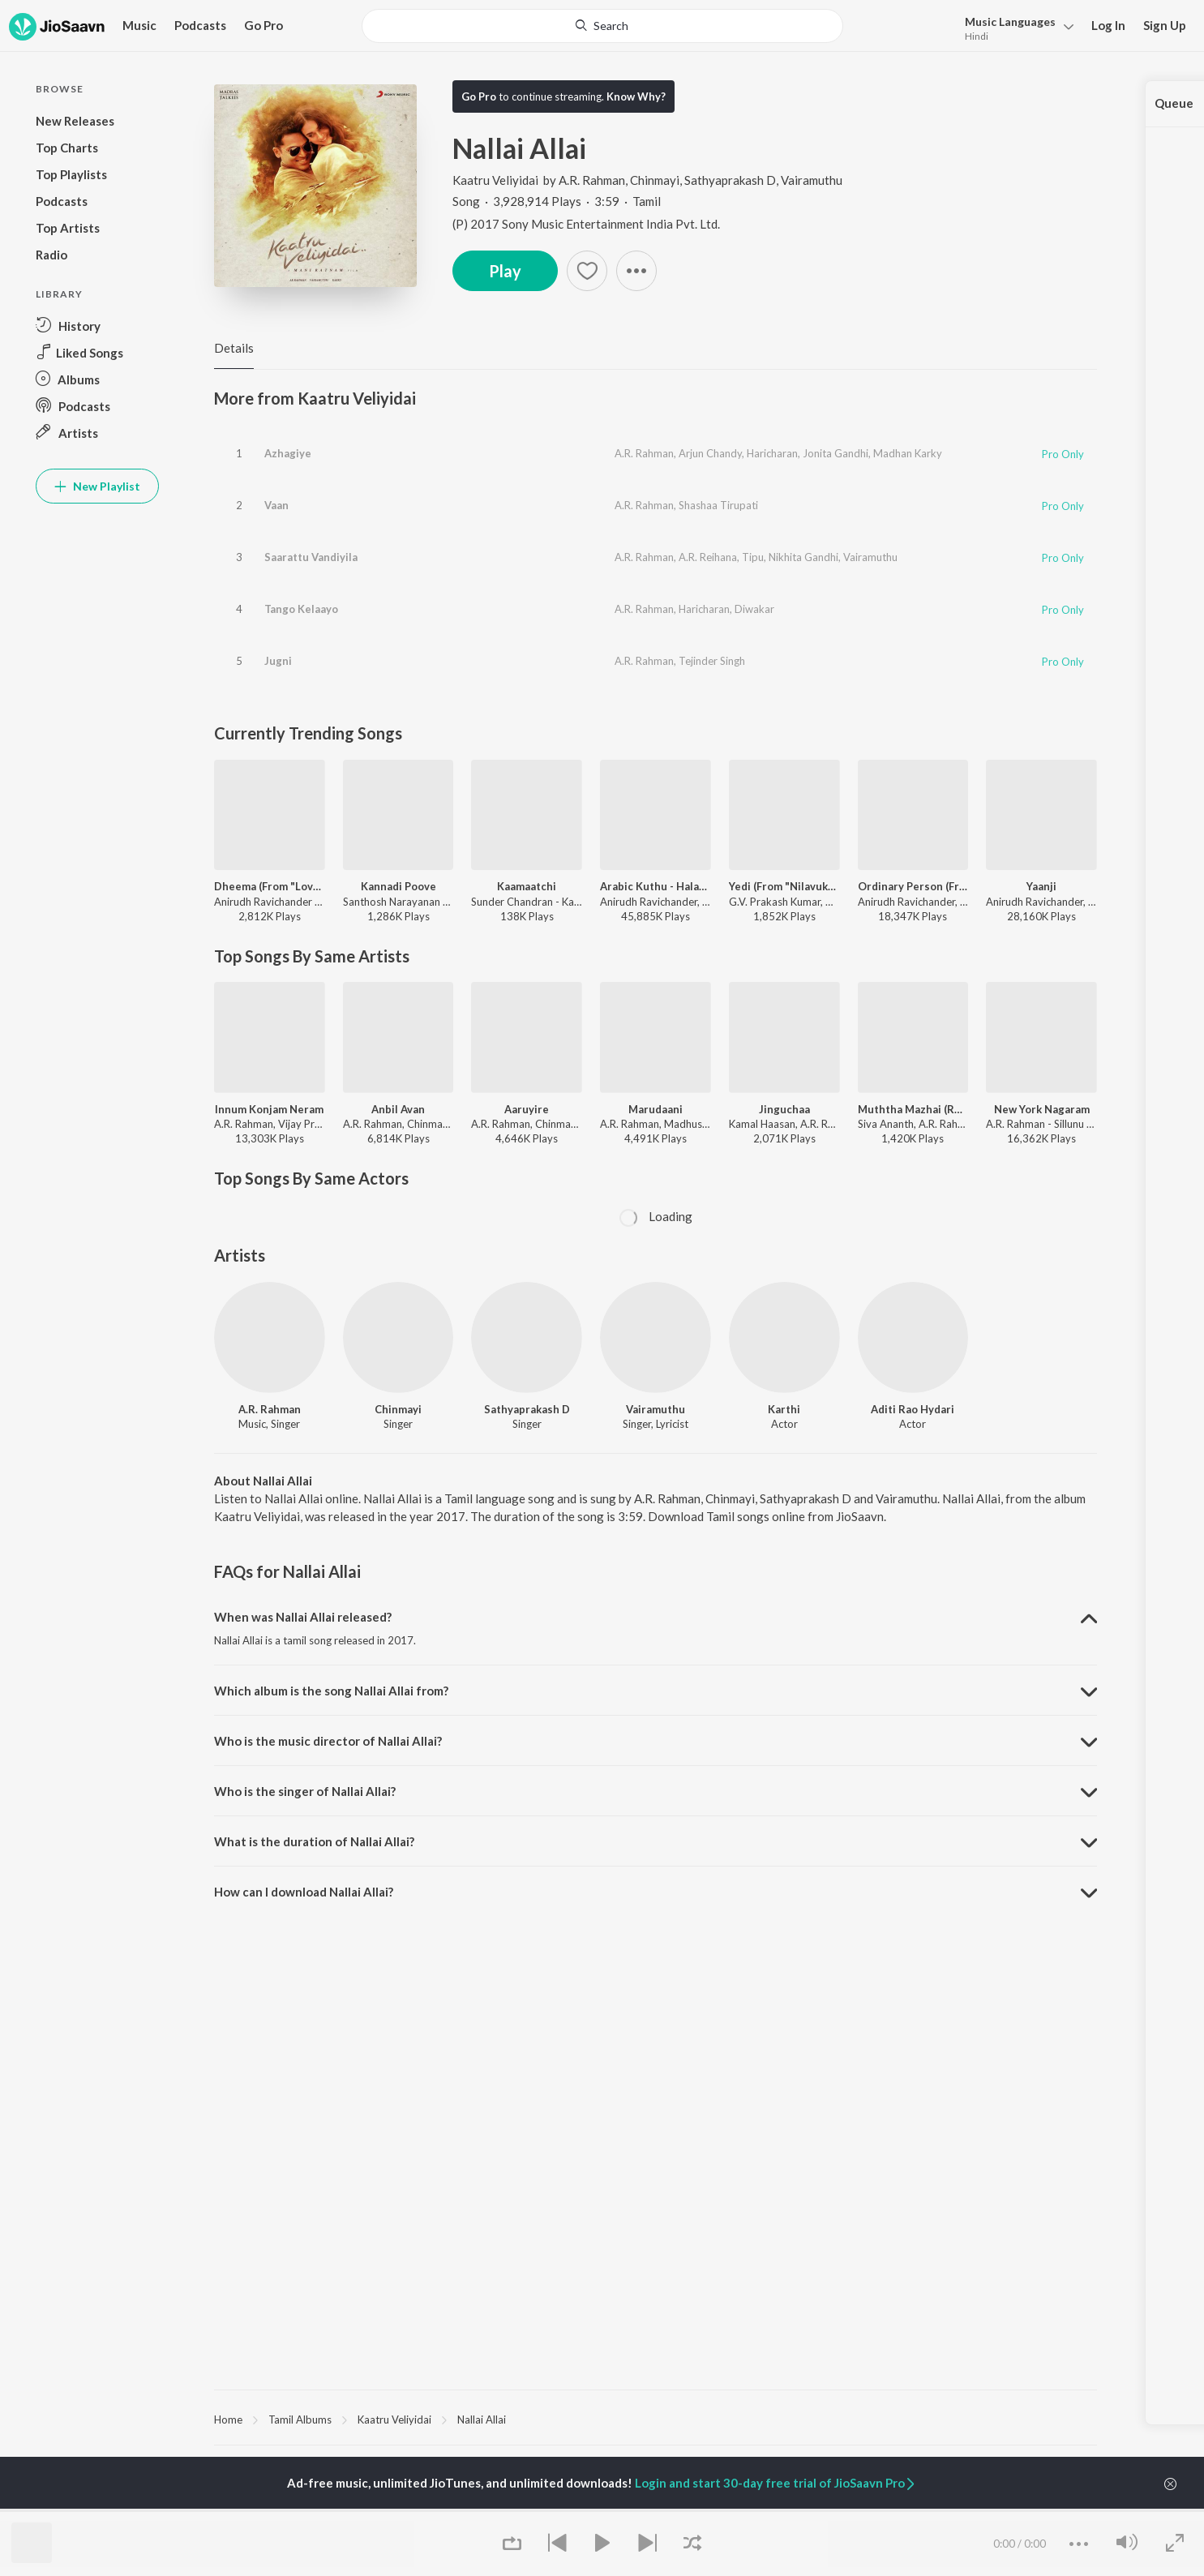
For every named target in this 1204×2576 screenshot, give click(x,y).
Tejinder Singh (712, 660)
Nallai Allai (481, 2419)
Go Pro (263, 25)
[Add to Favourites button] (587, 271)
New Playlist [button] (97, 486)
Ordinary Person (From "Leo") (913, 886)
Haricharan (772, 453)
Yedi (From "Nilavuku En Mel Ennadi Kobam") (784, 886)
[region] (655, 2419)
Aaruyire (526, 1109)
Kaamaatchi (526, 886)
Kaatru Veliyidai (496, 180)
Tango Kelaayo (301, 608)
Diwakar (754, 608)
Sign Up (1164, 25)
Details (234, 348)
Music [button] (139, 25)
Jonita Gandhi (835, 453)
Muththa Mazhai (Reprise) (913, 1109)
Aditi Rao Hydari (912, 1409)
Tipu (753, 557)
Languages (1010, 21)
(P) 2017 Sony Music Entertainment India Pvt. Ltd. (586, 223)
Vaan (276, 505)
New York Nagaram (1042, 1109)
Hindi (976, 36)
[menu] (1014, 27)
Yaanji (1041, 886)
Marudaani (655, 1109)
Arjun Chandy (710, 453)
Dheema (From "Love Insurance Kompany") (269, 886)
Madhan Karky (907, 453)
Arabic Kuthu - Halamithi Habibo (655, 886)
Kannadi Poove (398, 886)
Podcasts (200, 25)
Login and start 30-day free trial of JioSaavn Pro (776, 2482)
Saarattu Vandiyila (311, 557)
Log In (1108, 25)
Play (505, 271)
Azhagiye (287, 453)
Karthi (784, 1409)
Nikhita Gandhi (803, 557)
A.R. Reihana (708, 557)
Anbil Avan (398, 1109)
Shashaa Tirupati (718, 505)
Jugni (278, 660)
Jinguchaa (784, 1109)
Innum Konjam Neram (269, 1109)
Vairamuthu (811, 180)
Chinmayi (654, 180)
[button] (636, 271)
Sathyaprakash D (730, 180)
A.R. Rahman (592, 180)
